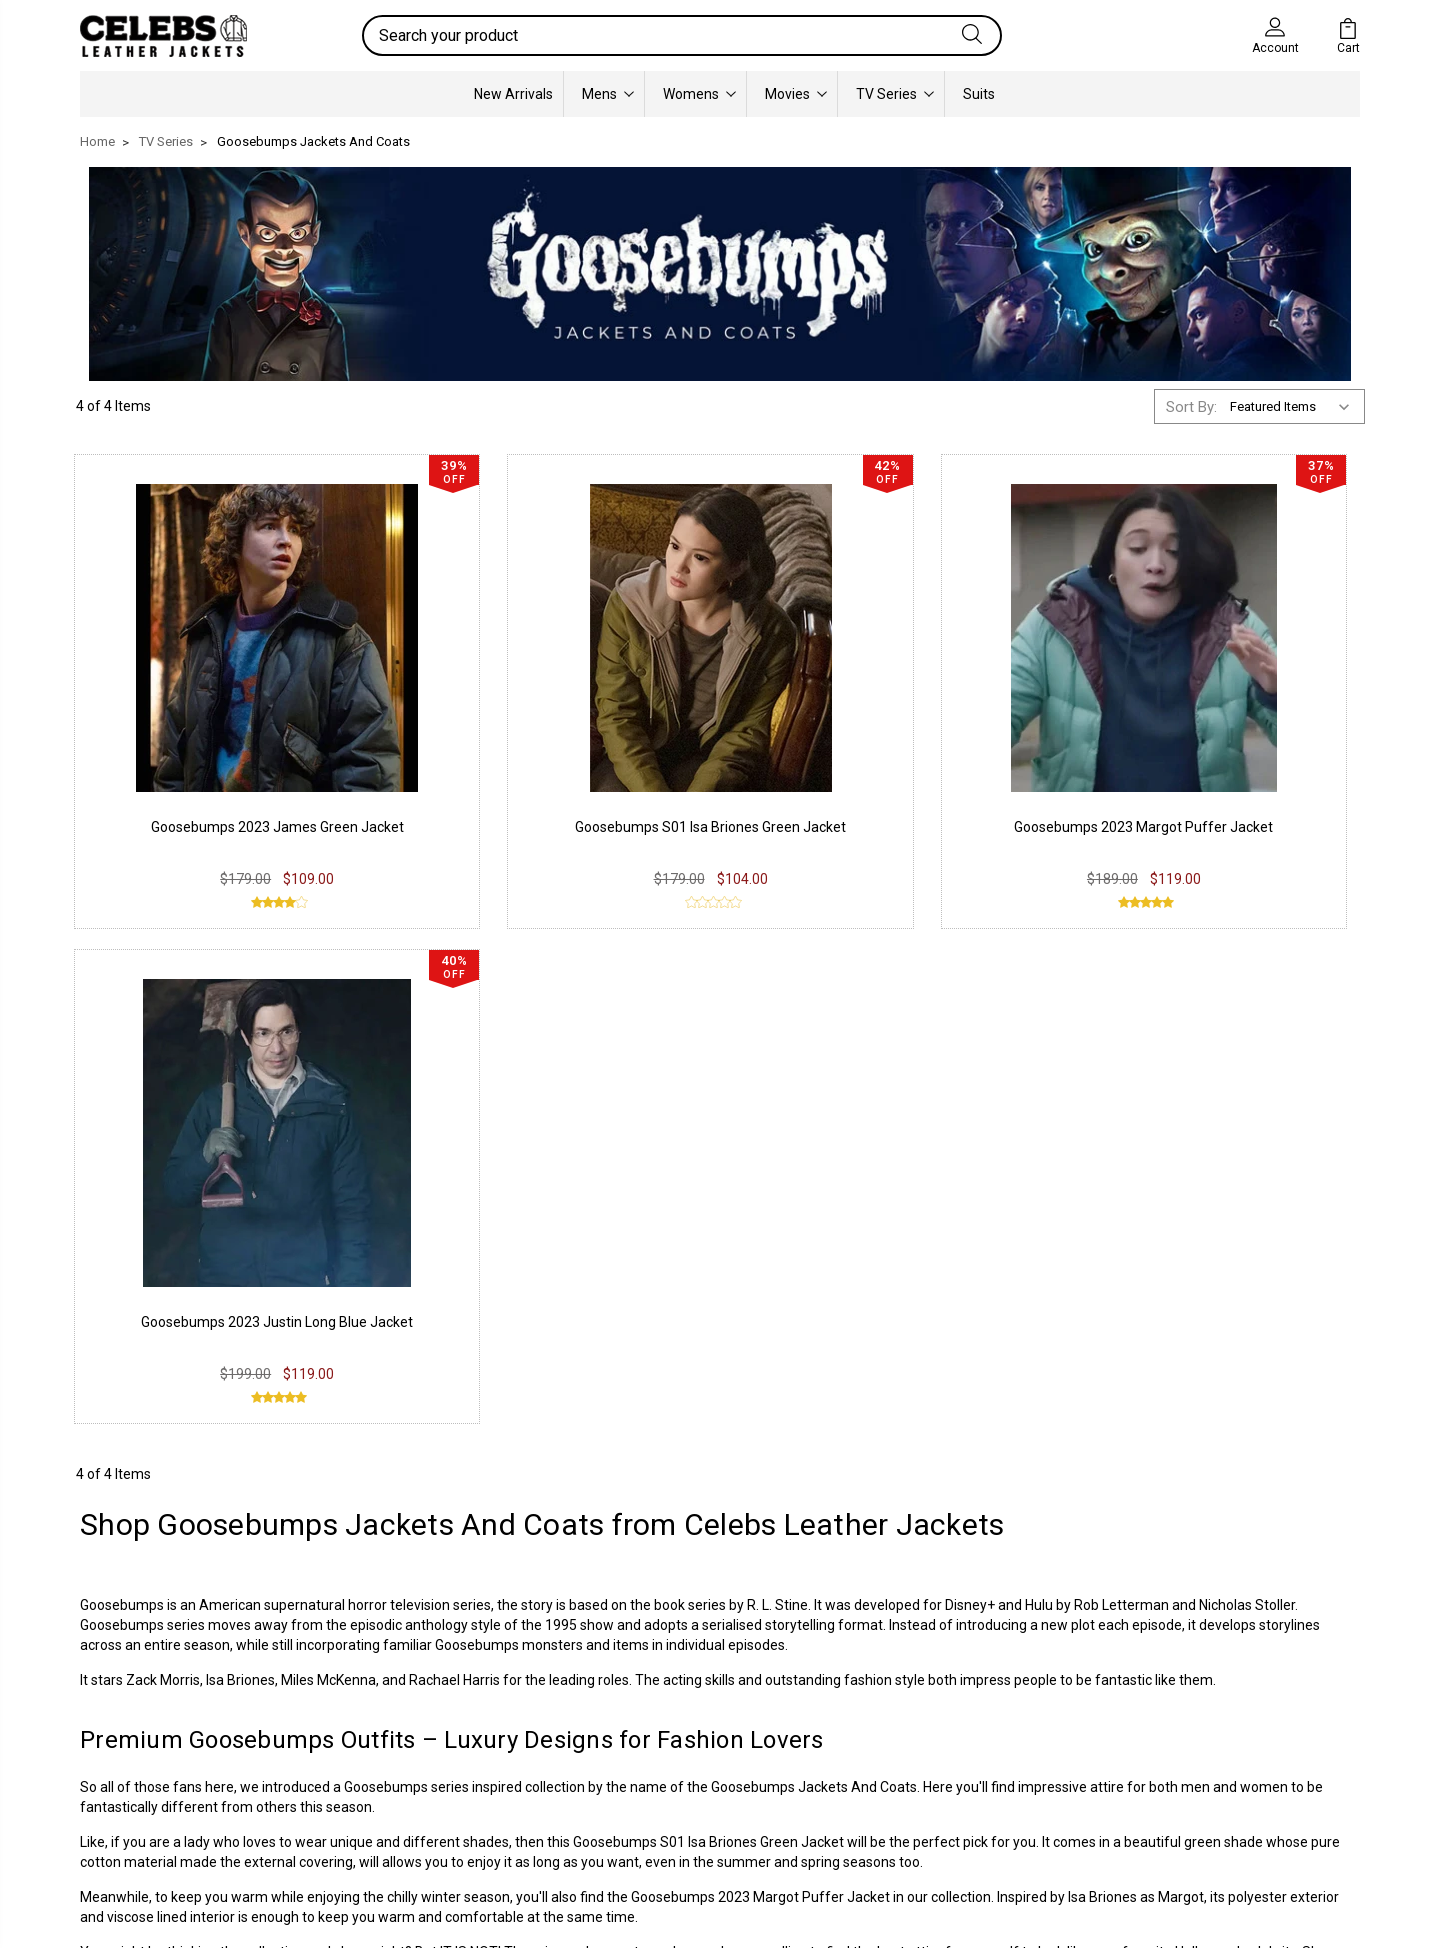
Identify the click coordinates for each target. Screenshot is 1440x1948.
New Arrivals (513, 94)
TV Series (895, 94)
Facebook (646, 1682)
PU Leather (130, 1682)
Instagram (647, 1712)
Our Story (906, 1682)
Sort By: (1191, 407)
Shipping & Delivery (415, 1742)
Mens (608, 94)
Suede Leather (141, 1742)
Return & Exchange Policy (437, 1712)
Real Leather (135, 1712)
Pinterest (643, 1772)
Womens (699, 94)
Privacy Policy (399, 1682)
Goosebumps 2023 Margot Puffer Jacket (760, 1362)
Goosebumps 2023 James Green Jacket (225, 788)
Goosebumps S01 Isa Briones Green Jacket (708, 1307)
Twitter (637, 1742)
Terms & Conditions (419, 1772)
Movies (796, 94)
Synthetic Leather (151, 1772)
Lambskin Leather (152, 1802)
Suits (979, 94)
